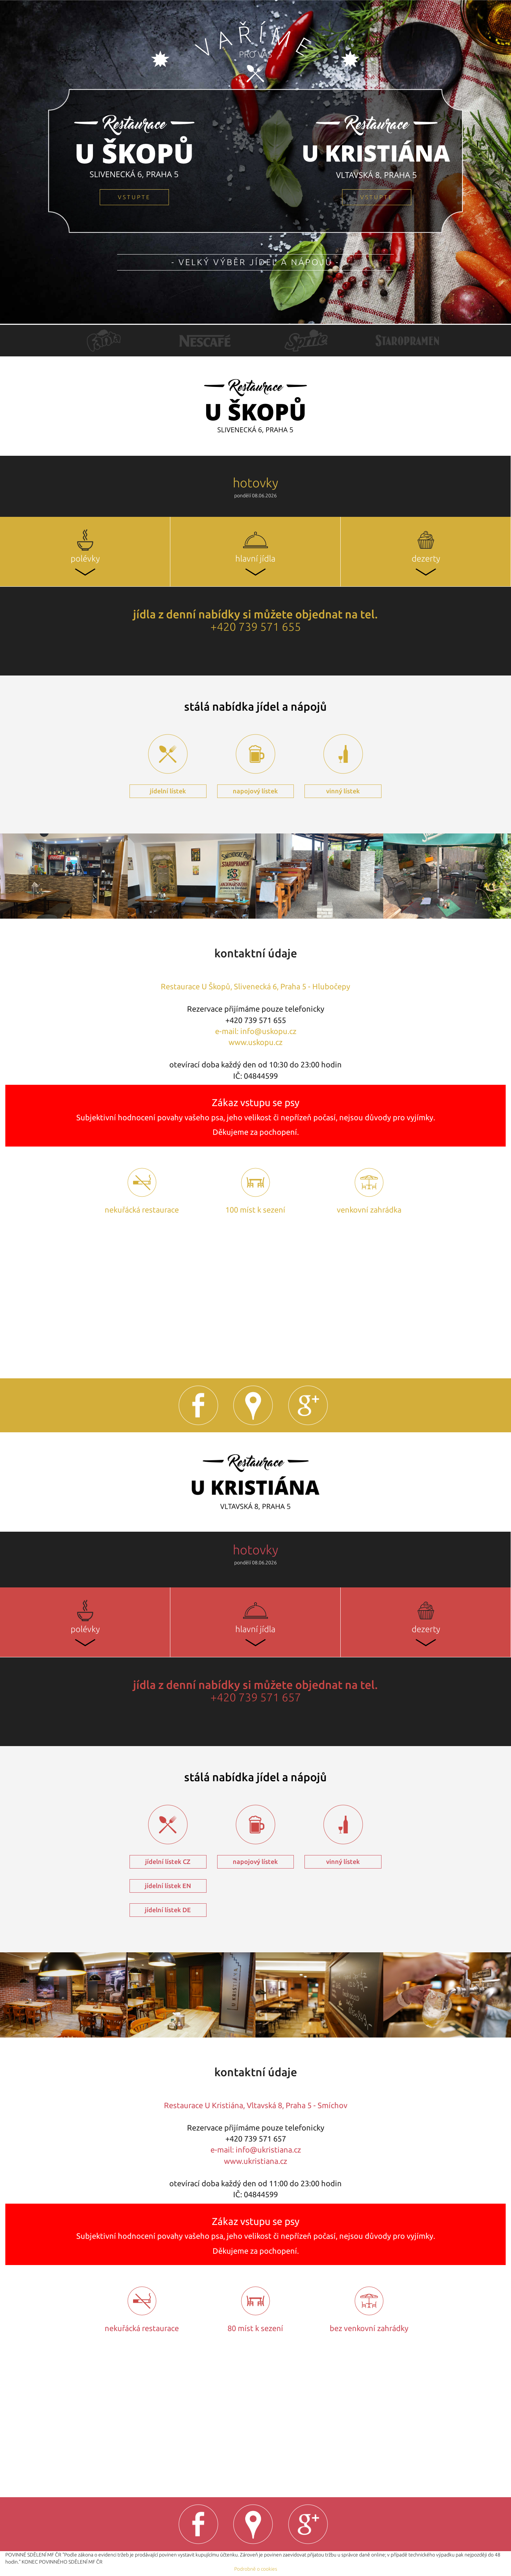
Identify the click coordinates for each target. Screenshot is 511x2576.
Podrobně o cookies (255, 2569)
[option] (103, 340)
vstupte (134, 197)
